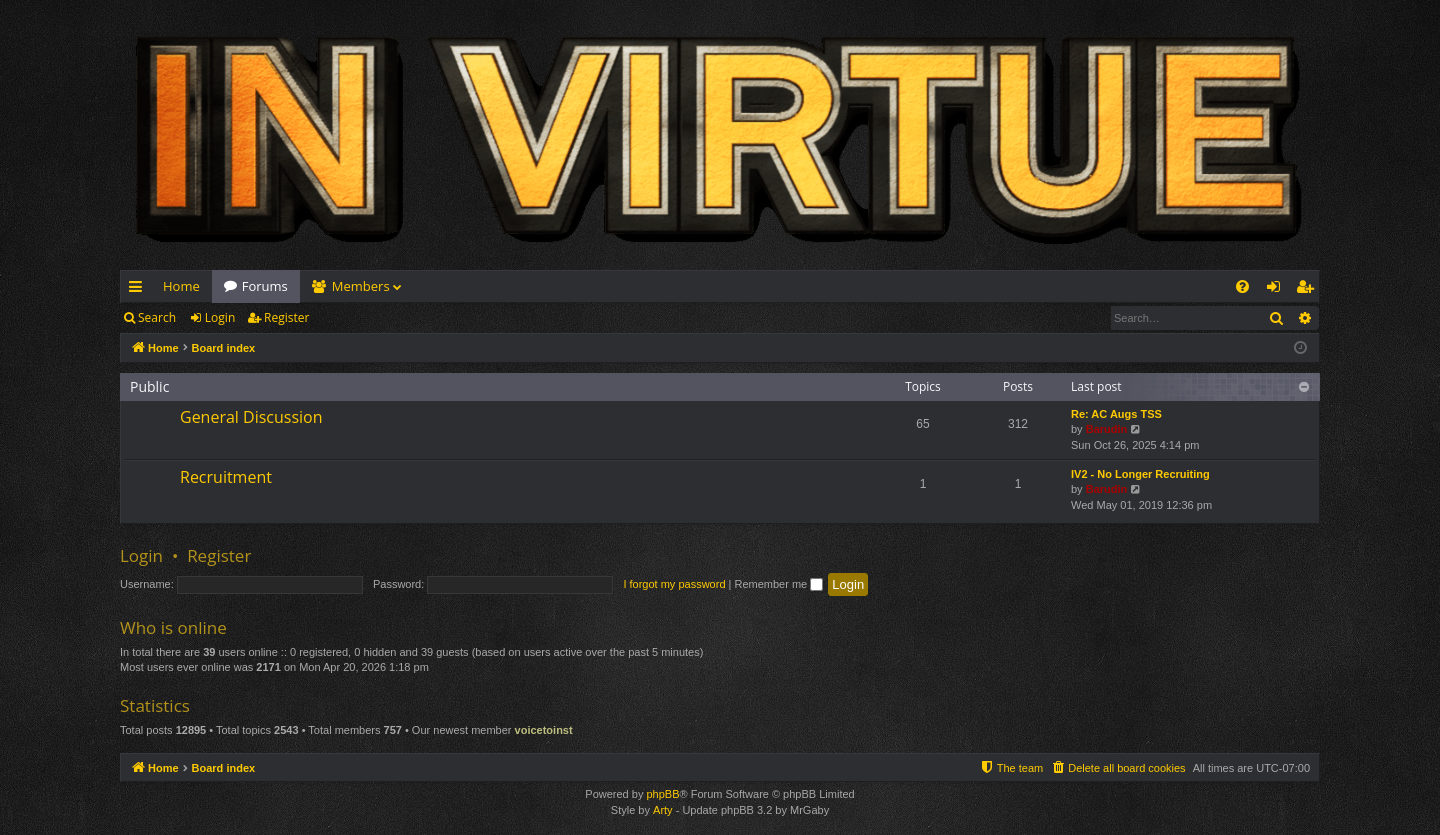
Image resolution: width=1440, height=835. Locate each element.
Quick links (139, 290)
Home (181, 286)
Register (286, 317)
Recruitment (226, 477)
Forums (265, 286)
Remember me (778, 584)
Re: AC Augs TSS (1116, 414)
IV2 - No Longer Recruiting (1140, 474)
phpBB (662, 794)
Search (157, 317)
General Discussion (251, 417)
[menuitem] (1242, 286)
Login (220, 317)
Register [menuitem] (1309, 290)
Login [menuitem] (1277, 290)
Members (361, 286)
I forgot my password (674, 584)
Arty (663, 810)
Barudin (1107, 429)
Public (149, 386)
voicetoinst (544, 730)
